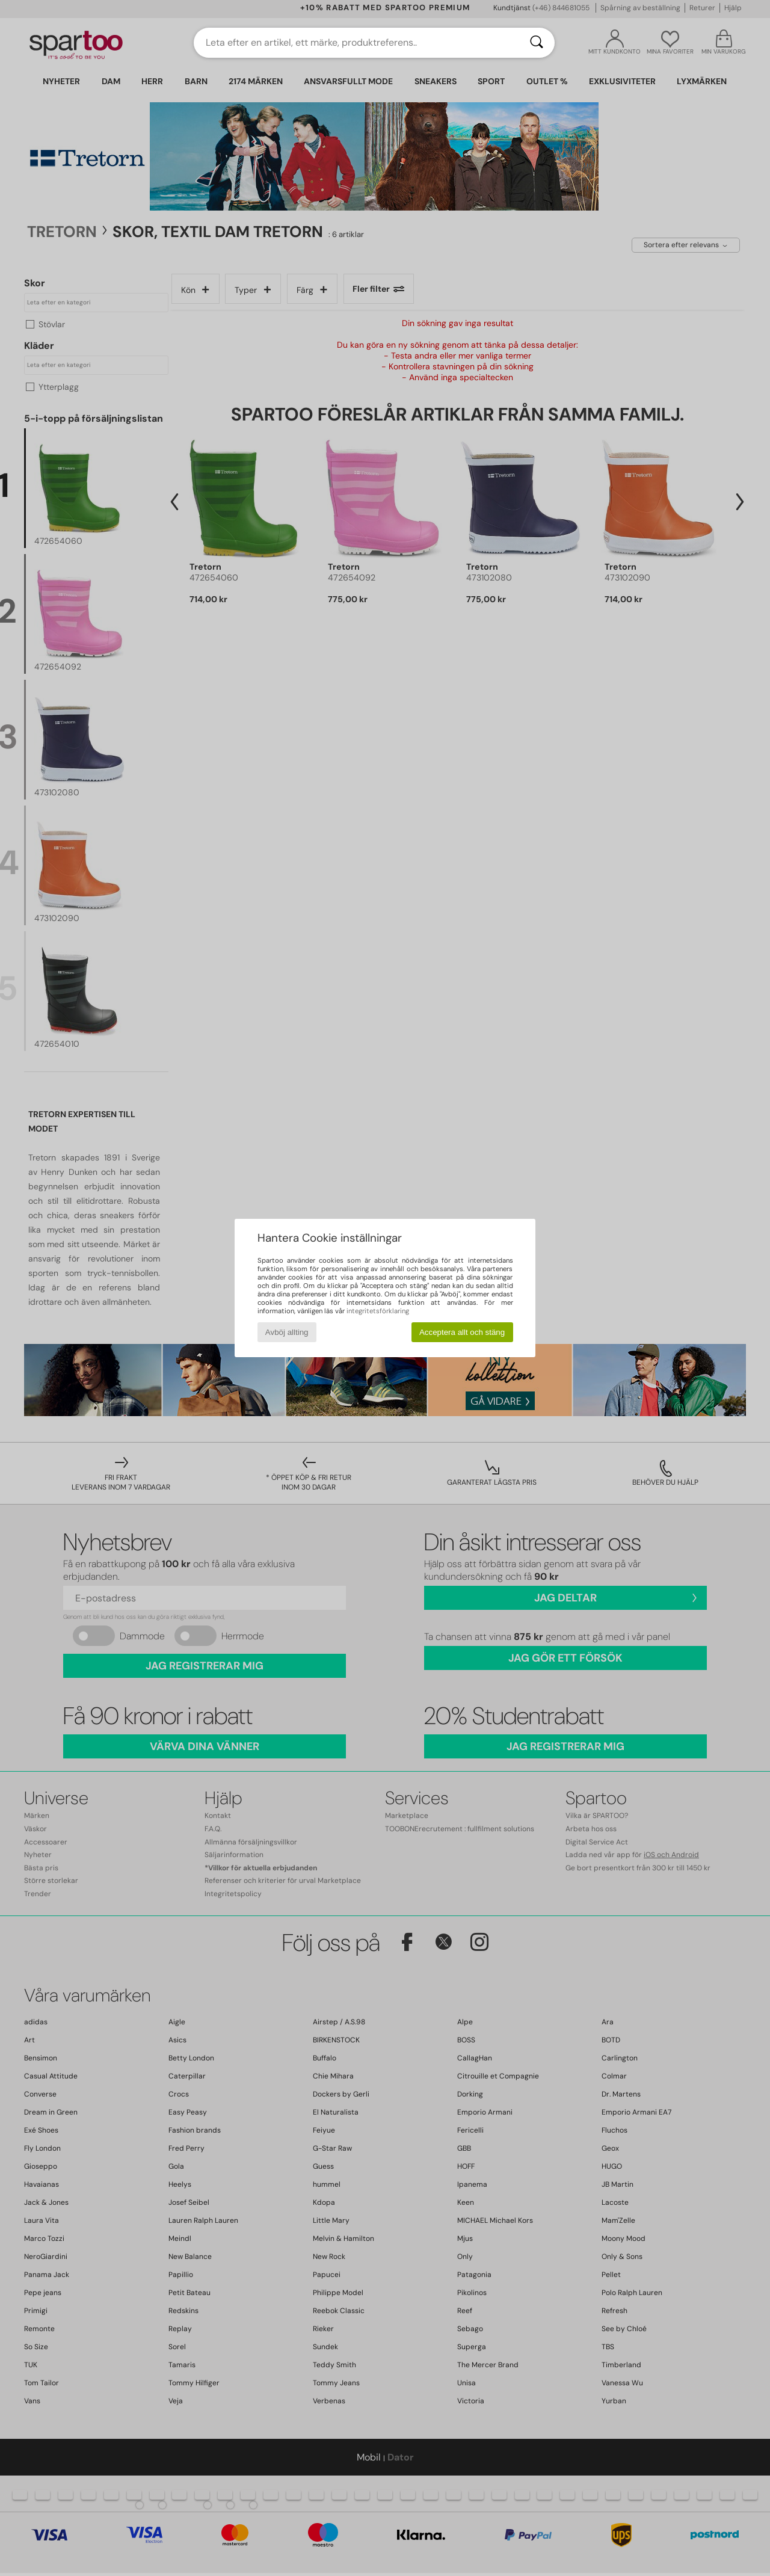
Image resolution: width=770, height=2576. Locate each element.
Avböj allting (287, 1332)
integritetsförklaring (377, 1311)
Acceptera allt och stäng (462, 1332)
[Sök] (537, 43)
